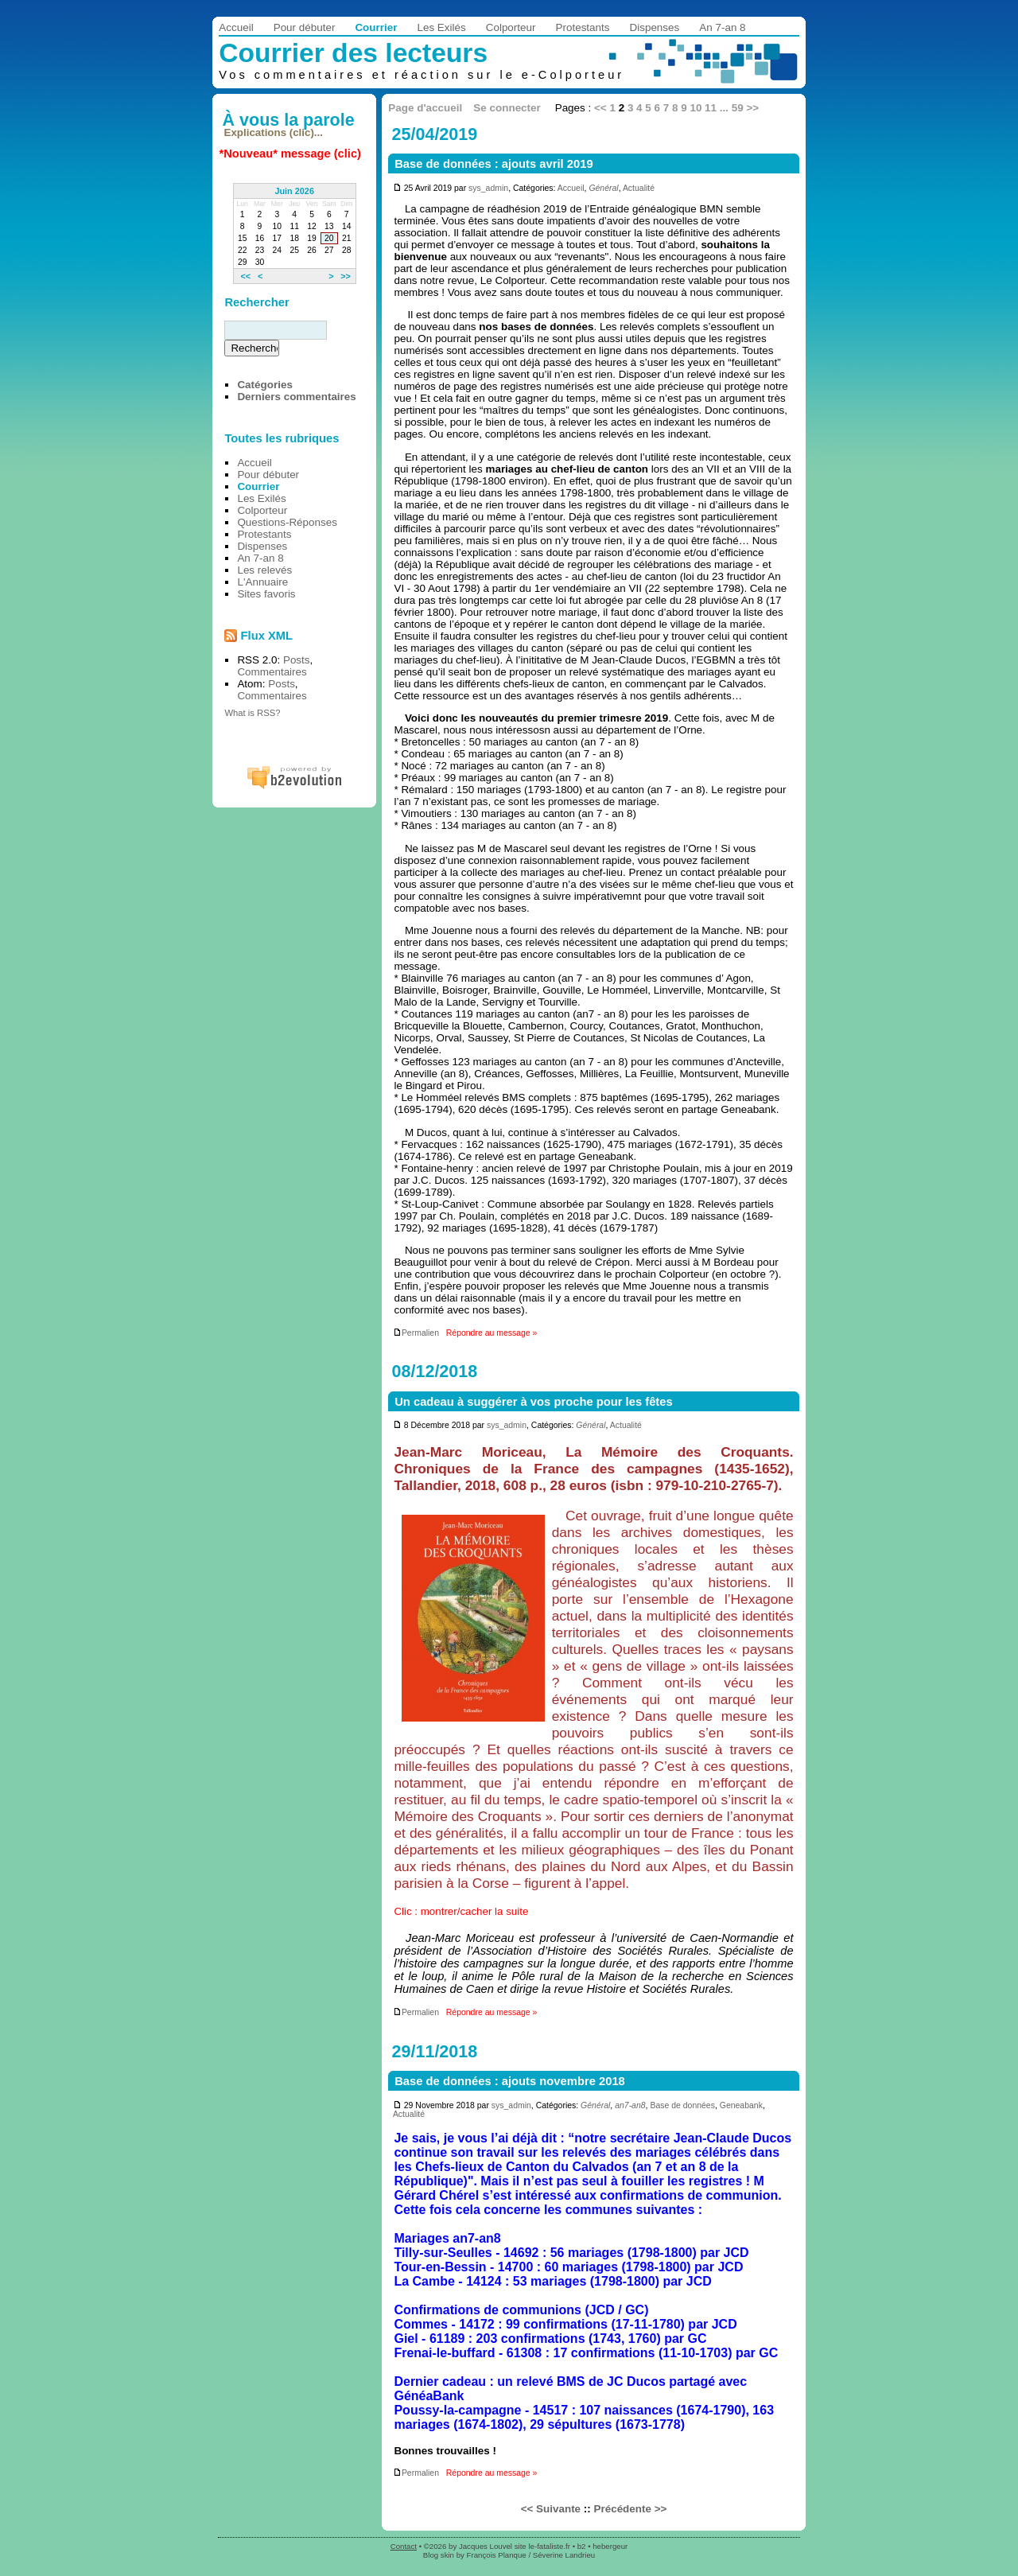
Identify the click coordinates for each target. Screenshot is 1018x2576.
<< (600, 108)
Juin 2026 (294, 191)
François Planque (496, 2555)
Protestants (583, 27)
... (724, 108)
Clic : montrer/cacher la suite (461, 1911)
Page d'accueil (425, 108)
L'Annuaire (262, 582)
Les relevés (264, 570)
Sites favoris (266, 594)
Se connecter (506, 108)
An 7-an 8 (722, 27)
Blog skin (438, 2555)
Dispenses (655, 27)
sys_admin (488, 188)
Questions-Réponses (287, 522)
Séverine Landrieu (564, 2555)
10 (695, 108)
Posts (296, 660)
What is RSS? (252, 713)
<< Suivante (551, 2509)
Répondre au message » (492, 1333)
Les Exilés (441, 27)
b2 (581, 2546)
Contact (403, 2546)
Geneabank (741, 2105)
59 (738, 108)
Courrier (376, 27)
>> (752, 108)
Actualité (639, 188)
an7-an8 (630, 2105)
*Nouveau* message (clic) (290, 153)
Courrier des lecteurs (353, 53)
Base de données (682, 2105)
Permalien (416, 1333)
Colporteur (511, 27)
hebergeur (610, 2546)
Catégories (264, 385)
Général (603, 188)
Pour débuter (305, 27)
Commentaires (271, 672)
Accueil (236, 27)
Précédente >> (630, 2509)
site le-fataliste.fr (542, 2546)
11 (711, 108)
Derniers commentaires (296, 397)
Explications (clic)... (273, 132)
